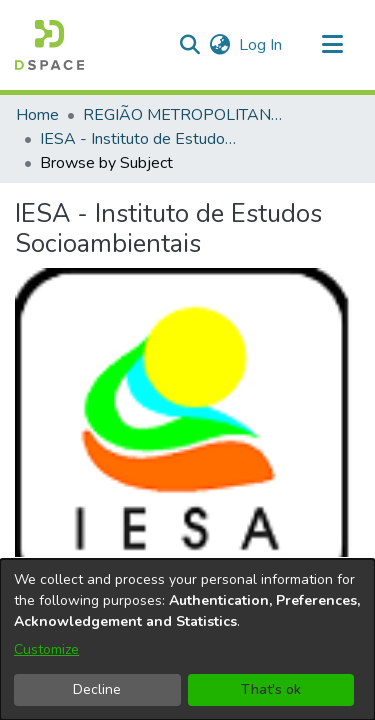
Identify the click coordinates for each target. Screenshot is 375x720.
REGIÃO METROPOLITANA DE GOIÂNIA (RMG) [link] (183, 115)
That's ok (271, 689)
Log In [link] (261, 45)
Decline (97, 689)
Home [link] (37, 115)
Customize (46, 649)
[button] (49, 45)
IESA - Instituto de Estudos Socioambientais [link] (140, 139)
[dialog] (187, 639)
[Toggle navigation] (332, 45)
